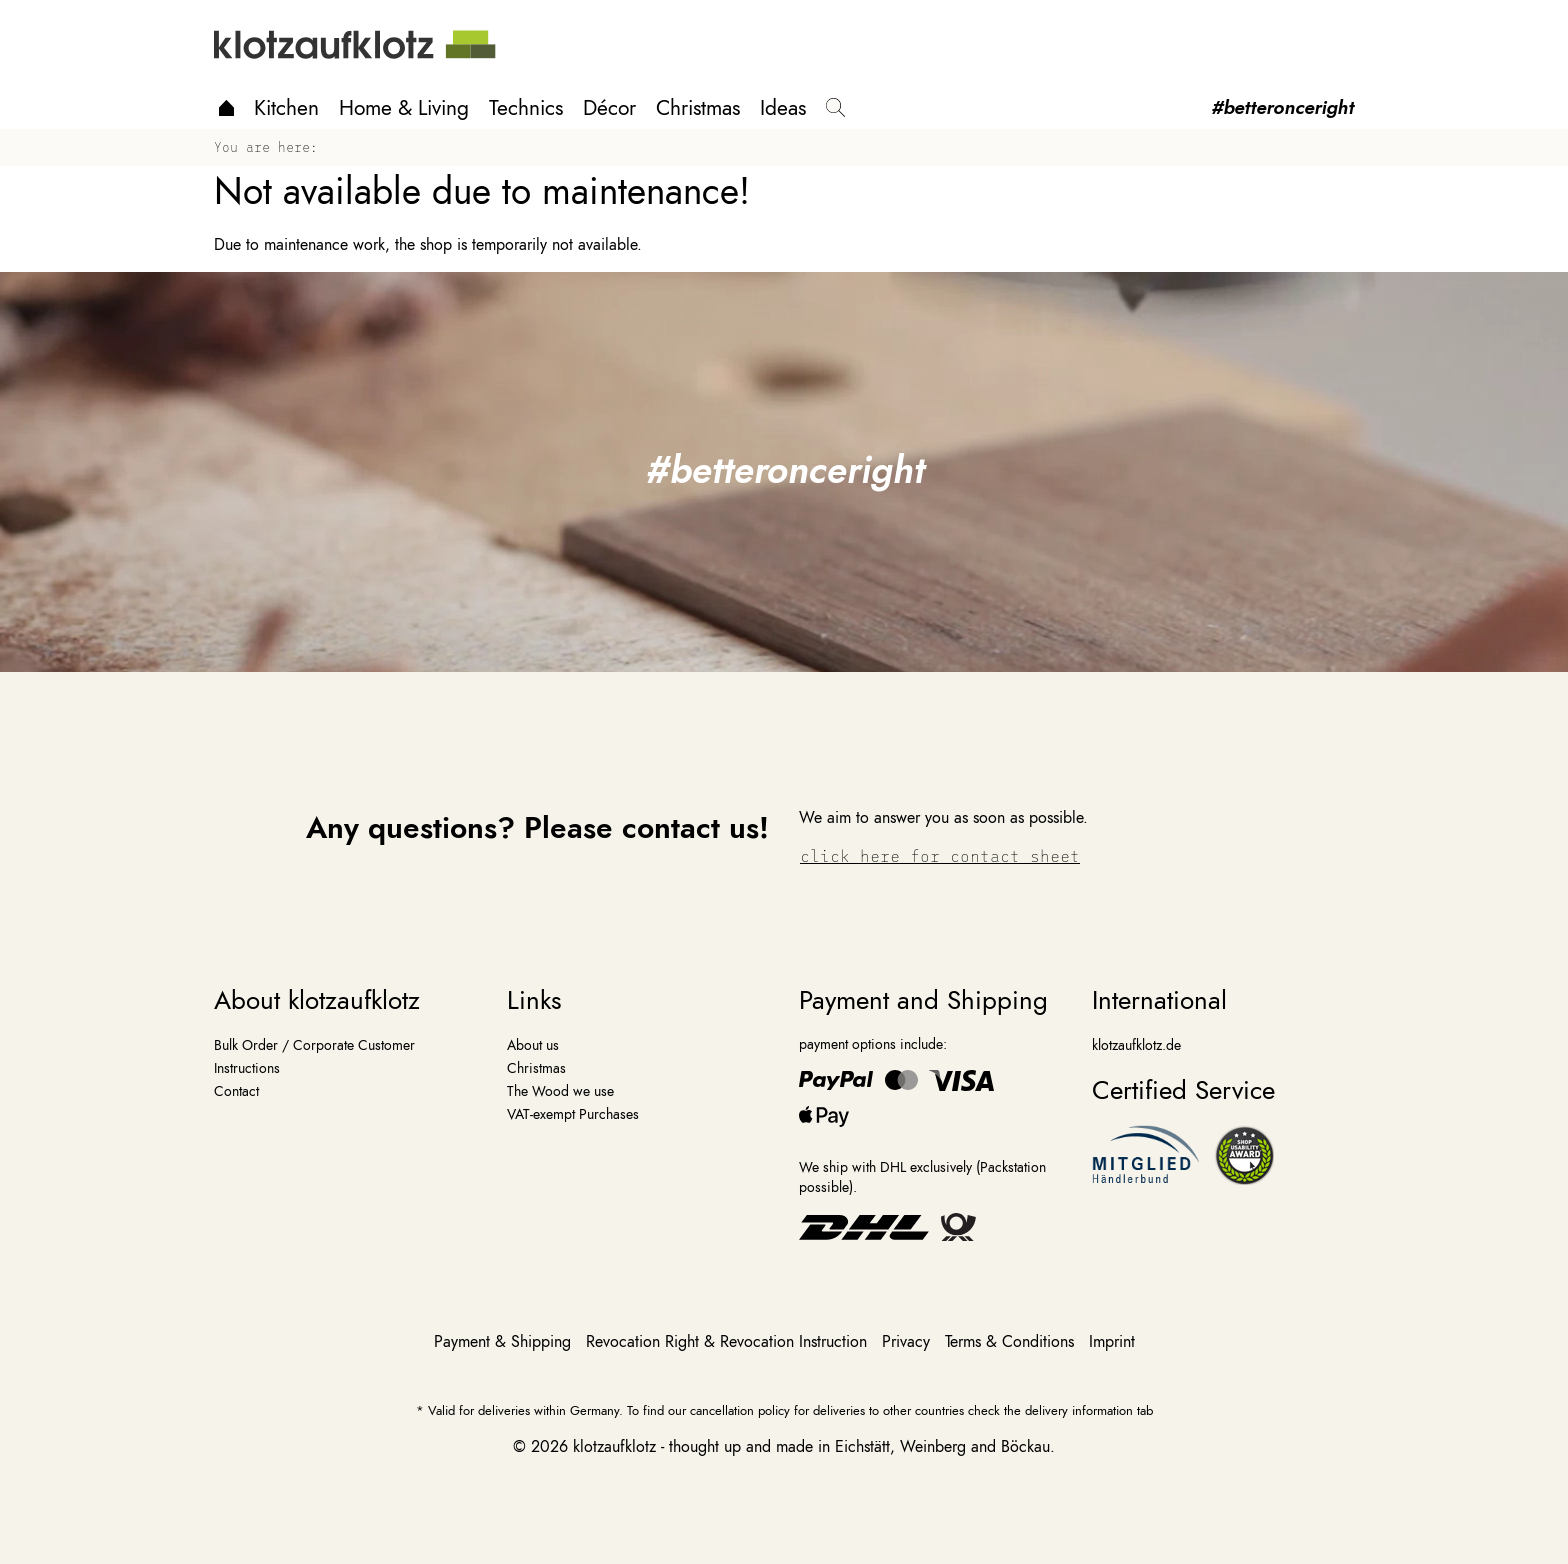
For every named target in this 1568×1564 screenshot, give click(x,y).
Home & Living (404, 108)
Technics (526, 108)
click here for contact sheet (940, 855)
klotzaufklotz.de (1136, 1045)
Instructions (247, 1068)
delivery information (1079, 1410)
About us (533, 1045)
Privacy (908, 1342)
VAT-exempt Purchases (573, 1114)
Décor (609, 108)
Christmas (698, 108)
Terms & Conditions (1012, 1342)
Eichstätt (862, 1447)
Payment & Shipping (505, 1342)
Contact (236, 1091)
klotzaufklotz (614, 1447)
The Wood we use (560, 1091)
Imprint (1112, 1342)
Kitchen (286, 108)
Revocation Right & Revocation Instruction (729, 1342)
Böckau (1025, 1447)
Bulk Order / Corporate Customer (314, 1045)
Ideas (783, 108)
